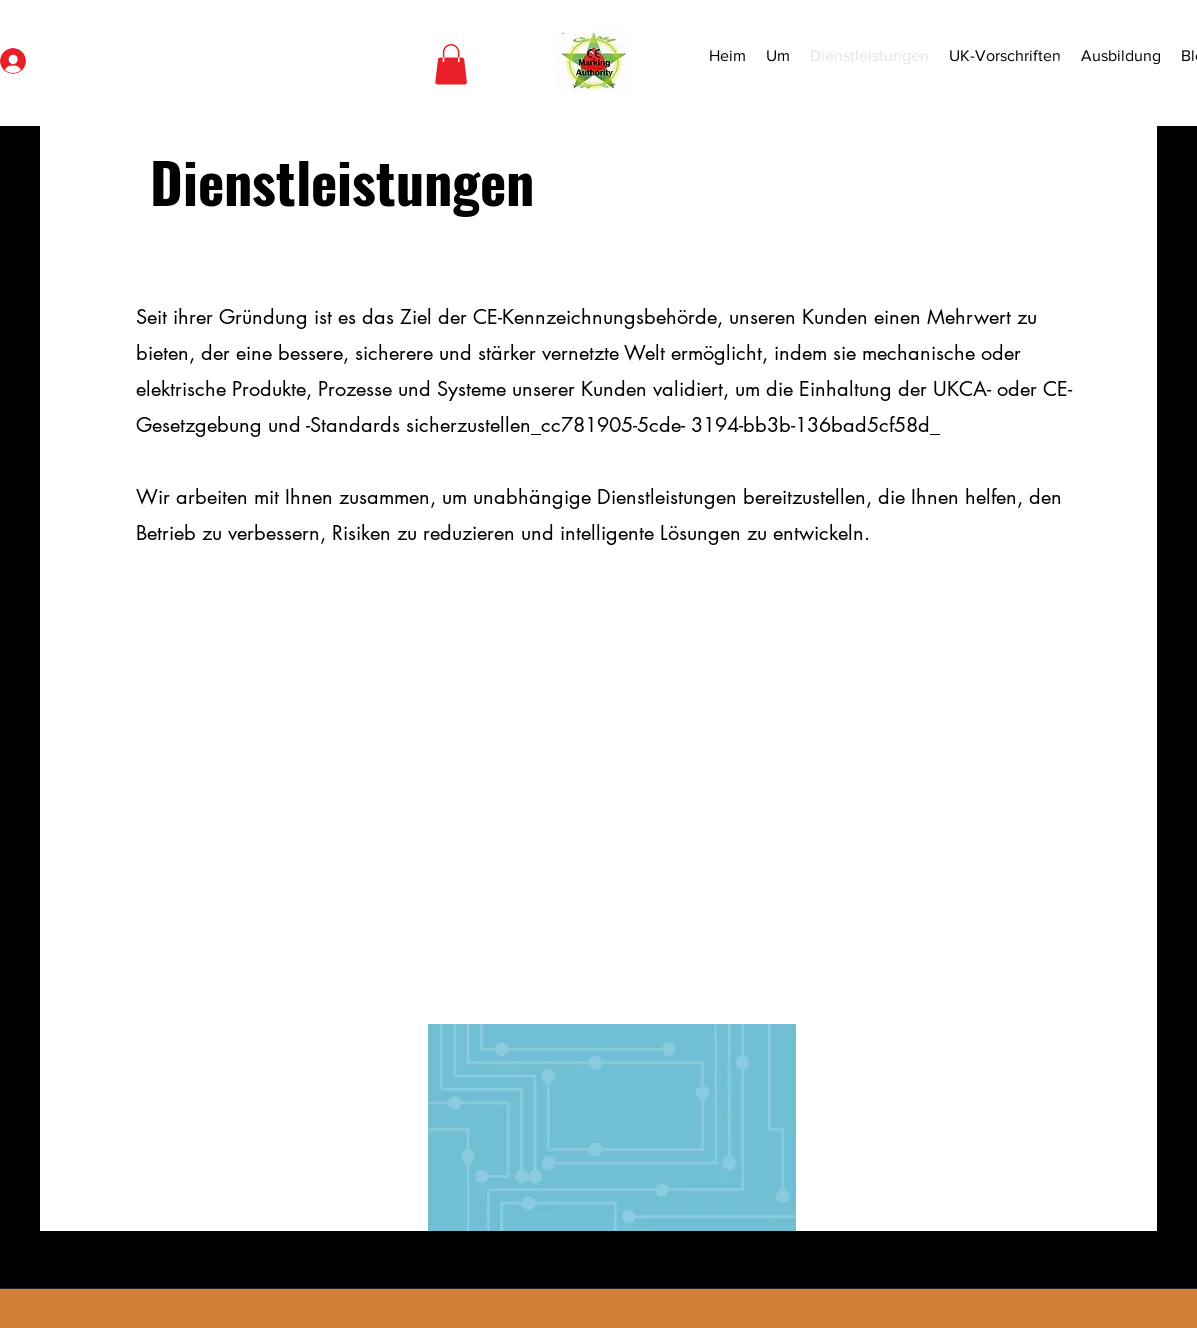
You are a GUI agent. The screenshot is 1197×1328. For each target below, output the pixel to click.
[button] (451, 64)
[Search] (1068, 63)
